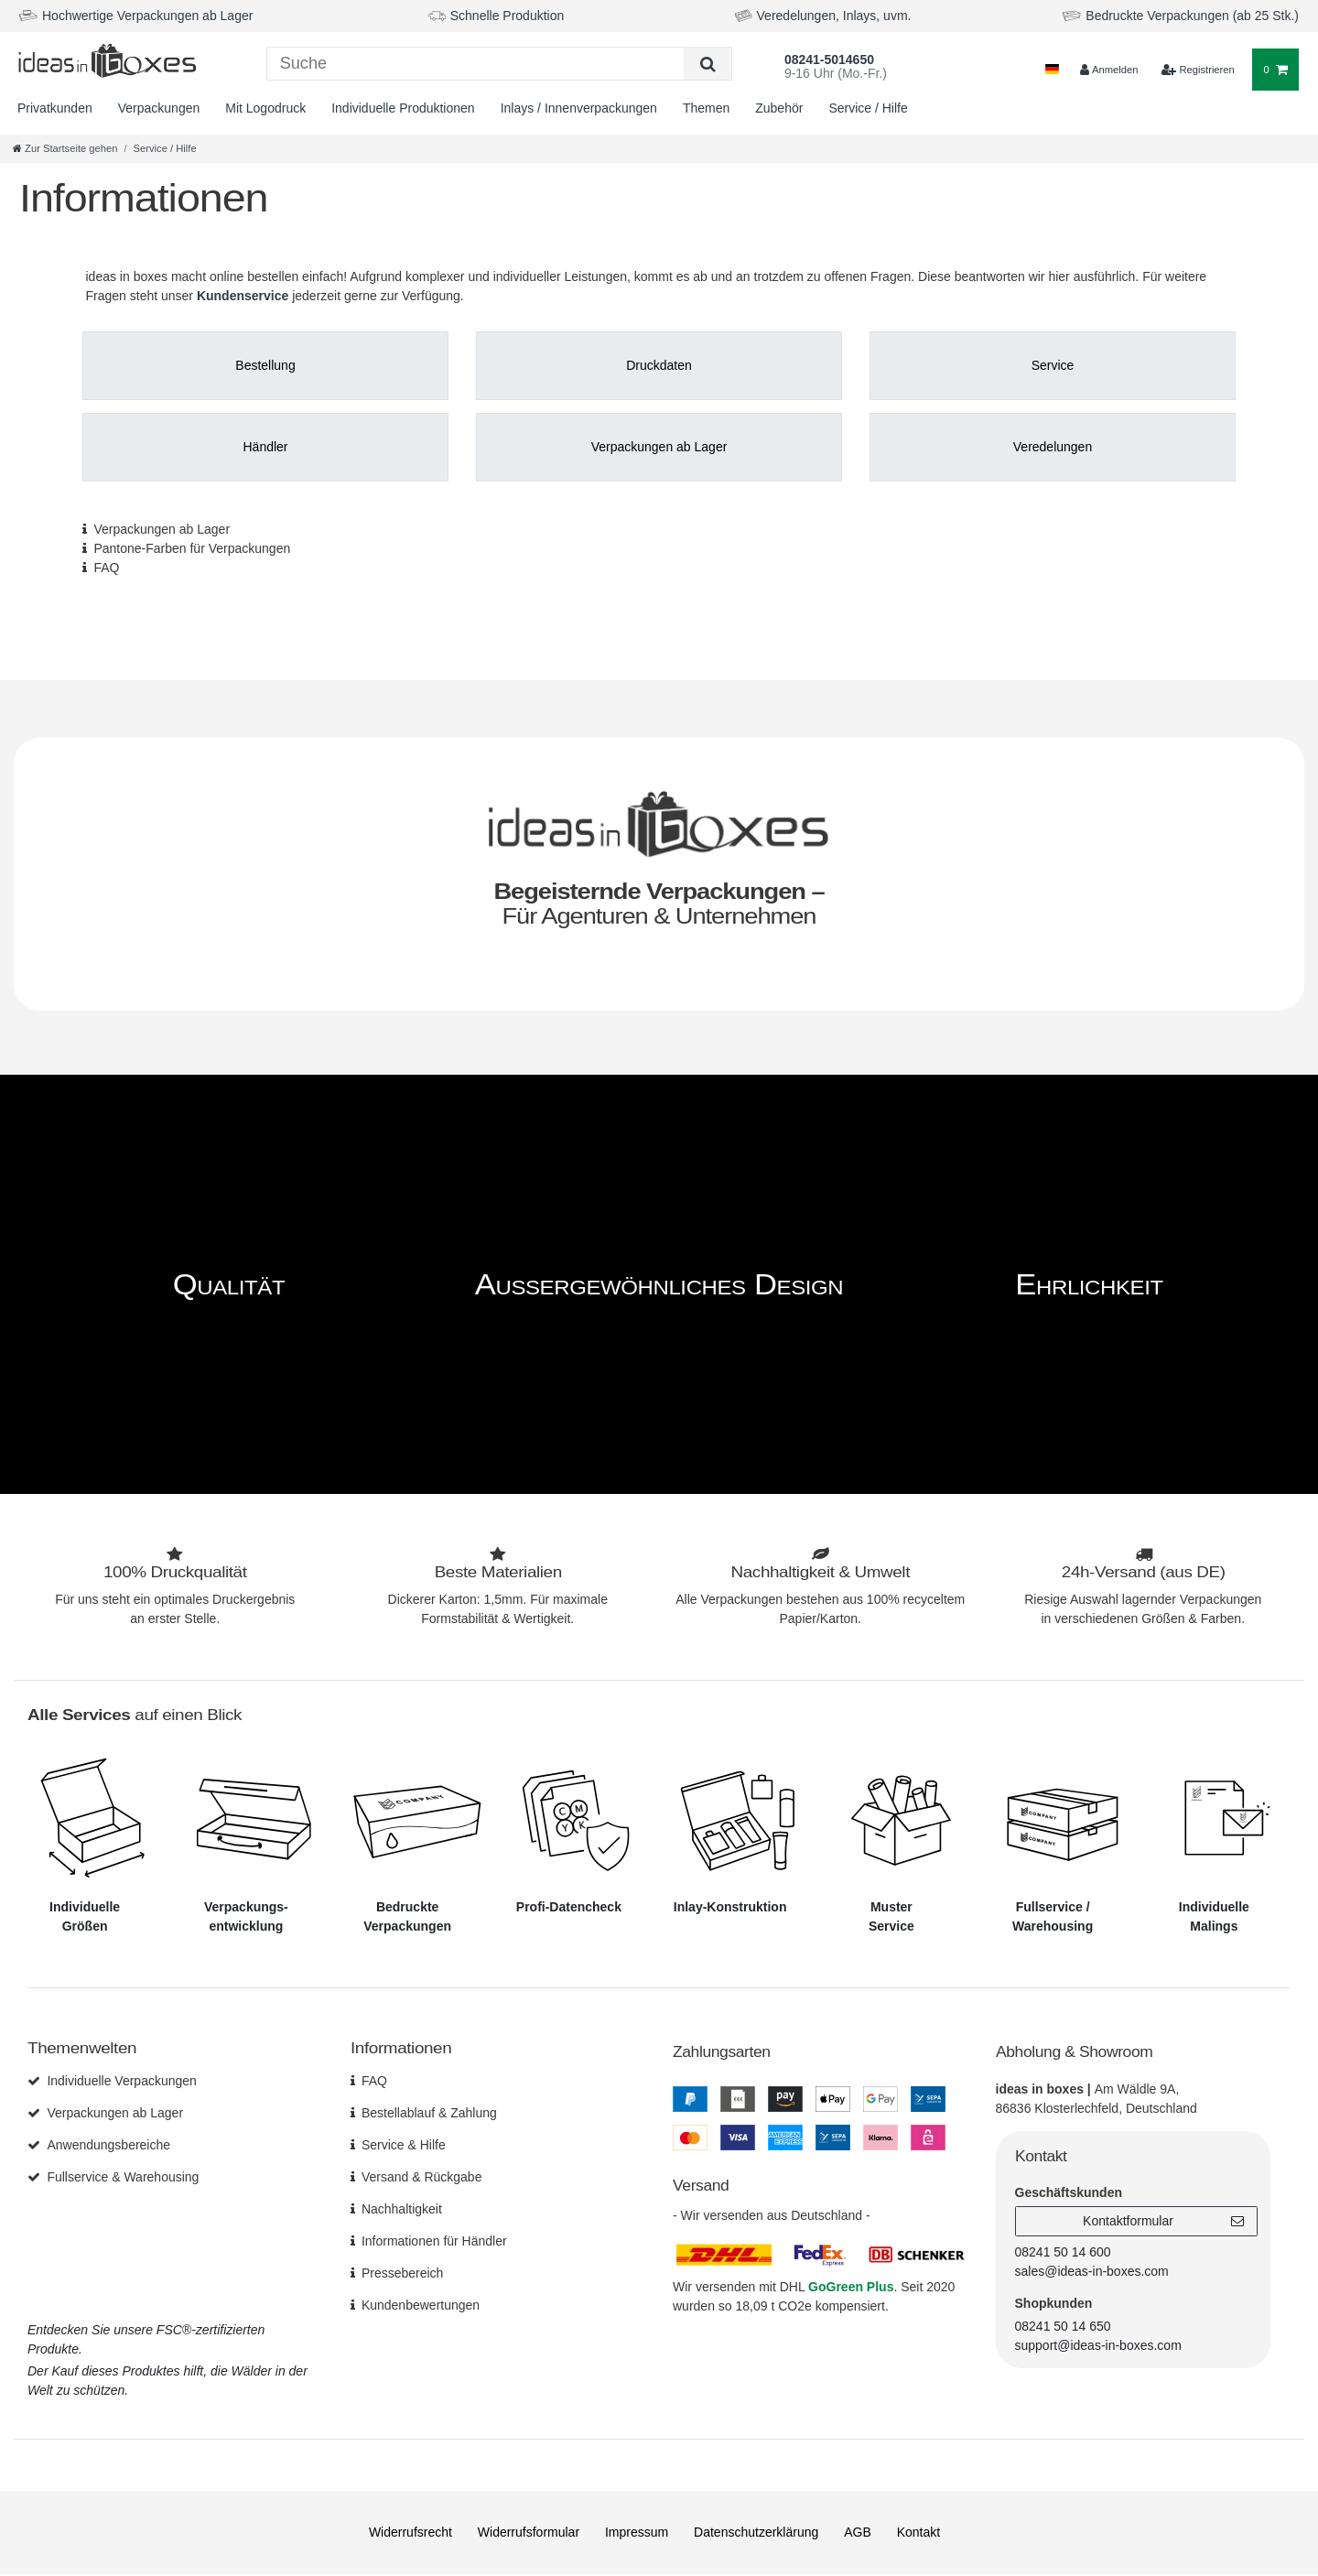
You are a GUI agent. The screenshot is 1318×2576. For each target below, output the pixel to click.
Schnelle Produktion (507, 15)
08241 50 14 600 (1063, 2252)
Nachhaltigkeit (402, 2209)
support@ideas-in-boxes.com (1098, 2345)
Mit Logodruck (265, 108)
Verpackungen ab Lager (161, 529)
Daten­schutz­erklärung (756, 2532)
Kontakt (918, 2532)
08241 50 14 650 (1063, 2326)
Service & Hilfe (404, 2145)
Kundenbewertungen (421, 2305)
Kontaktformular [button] (1163, 2221)
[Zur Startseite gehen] (65, 148)
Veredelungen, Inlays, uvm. (834, 15)
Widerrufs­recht (410, 2532)
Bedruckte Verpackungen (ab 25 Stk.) (1192, 15)
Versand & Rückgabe (422, 2177)
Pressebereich (403, 2273)
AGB (857, 2532)
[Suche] (707, 64)
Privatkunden (54, 108)
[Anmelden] (1108, 70)
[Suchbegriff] (476, 64)
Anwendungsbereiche (108, 2145)
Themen (706, 108)
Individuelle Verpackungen (121, 2080)
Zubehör (779, 108)
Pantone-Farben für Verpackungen (191, 548)
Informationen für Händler (434, 2241)
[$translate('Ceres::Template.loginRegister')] (1198, 70)
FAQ (106, 567)
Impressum (636, 2532)
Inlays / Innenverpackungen (579, 108)
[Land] (1052, 70)
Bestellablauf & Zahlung (429, 2112)
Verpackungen (159, 108)
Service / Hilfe (867, 108)
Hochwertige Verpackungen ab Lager (147, 15)
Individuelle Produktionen (402, 108)
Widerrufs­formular (528, 2532)
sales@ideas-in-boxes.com (1092, 2271)
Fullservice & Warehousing (123, 2177)
